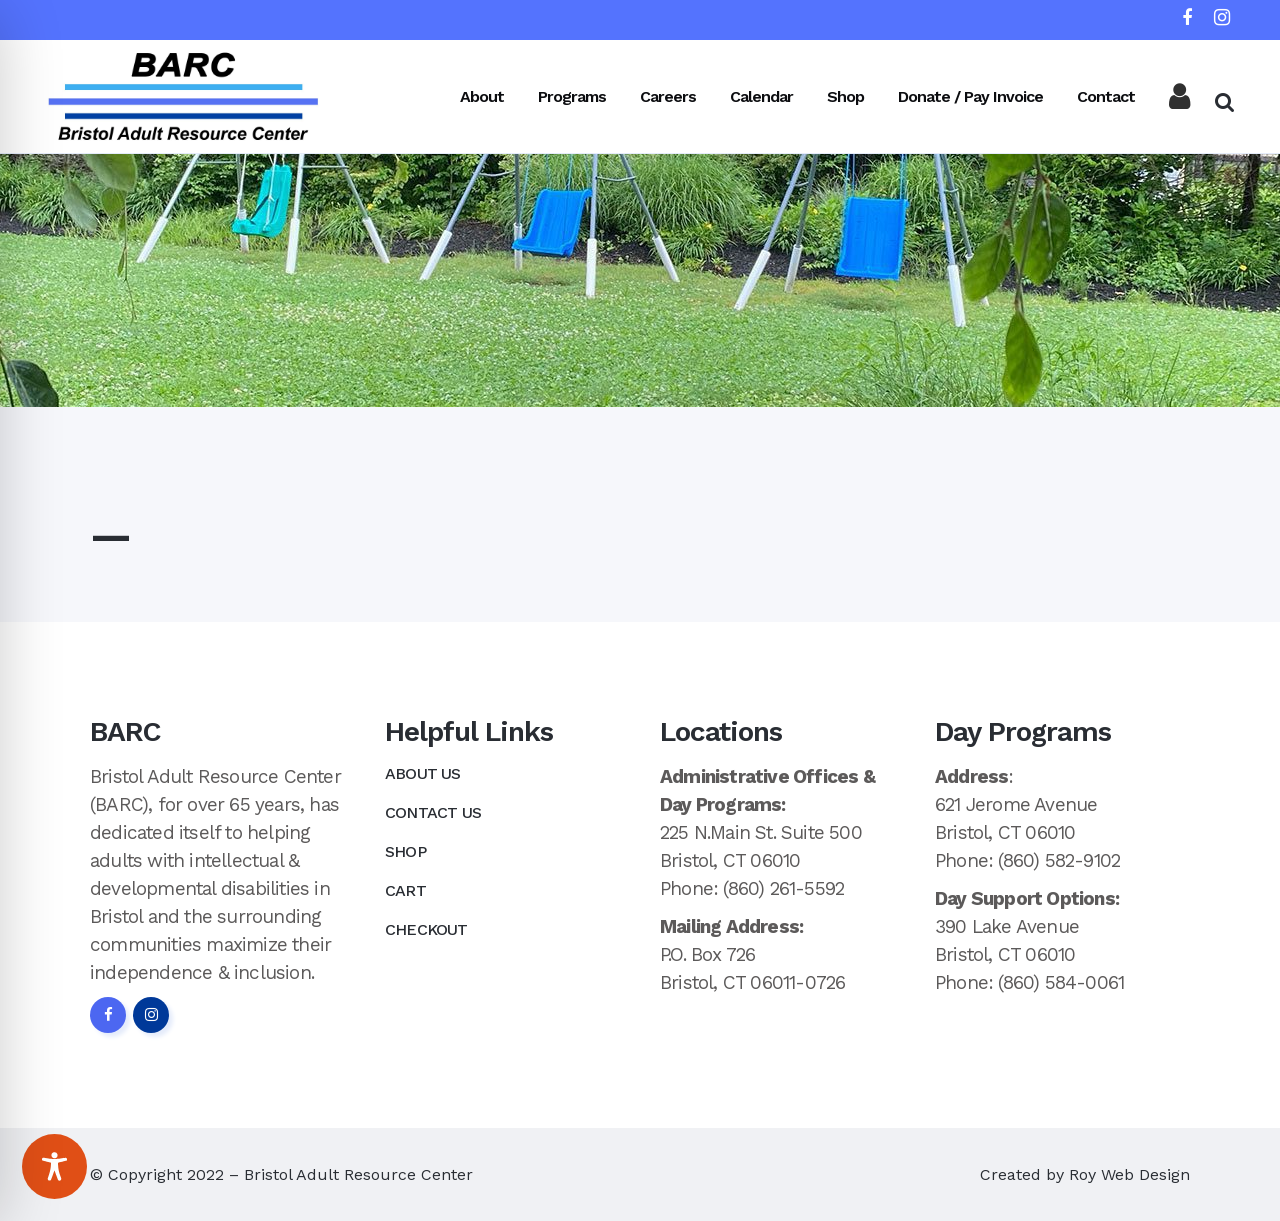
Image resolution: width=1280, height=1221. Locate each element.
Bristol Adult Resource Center (358, 1174)
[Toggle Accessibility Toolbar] (54, 1166)
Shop (405, 851)
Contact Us (433, 812)
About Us (423, 773)
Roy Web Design (1129, 1174)
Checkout (426, 929)
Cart (405, 890)
